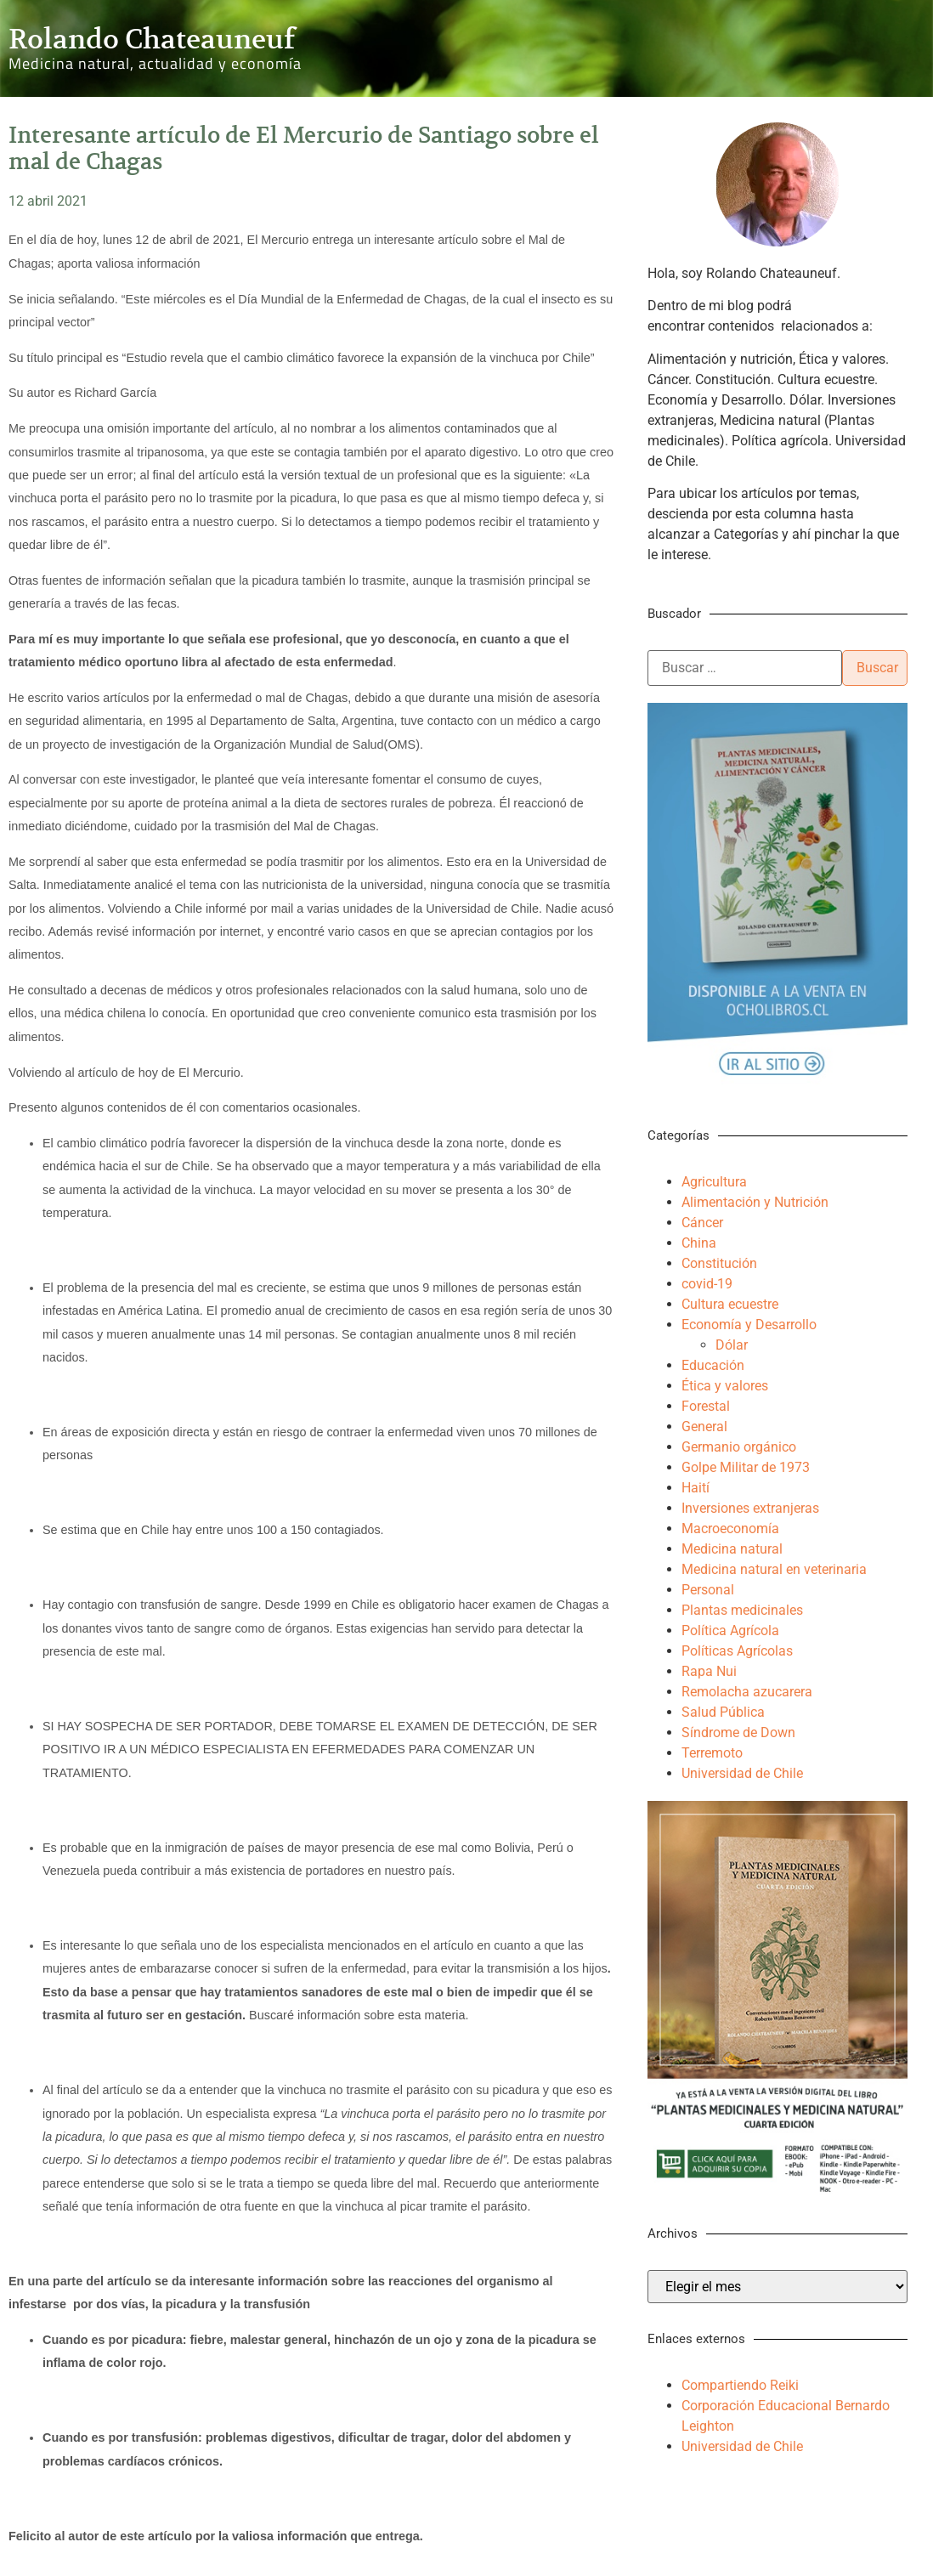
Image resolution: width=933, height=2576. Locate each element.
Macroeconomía (730, 1528)
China (698, 1243)
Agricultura (714, 1182)
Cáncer (702, 1222)
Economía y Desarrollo (749, 1324)
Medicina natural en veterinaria (774, 1569)
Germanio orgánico (738, 1447)
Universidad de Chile (742, 1773)
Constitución (719, 1263)
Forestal (705, 1406)
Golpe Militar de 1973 (745, 1467)
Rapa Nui (709, 1671)
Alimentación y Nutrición (754, 1202)
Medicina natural (732, 1549)
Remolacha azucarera (746, 1692)
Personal (707, 1590)
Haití (695, 1488)
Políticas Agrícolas (737, 1651)
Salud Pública (723, 1712)
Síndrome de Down (738, 1732)
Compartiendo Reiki (740, 2385)
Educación (712, 1365)
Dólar (731, 1345)
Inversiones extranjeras (750, 1508)
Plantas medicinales (742, 1610)
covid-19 (706, 1284)
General (704, 1426)
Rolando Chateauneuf (151, 39)
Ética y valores (724, 1386)
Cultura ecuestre (729, 1304)
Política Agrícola (730, 1630)
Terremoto (712, 1753)
